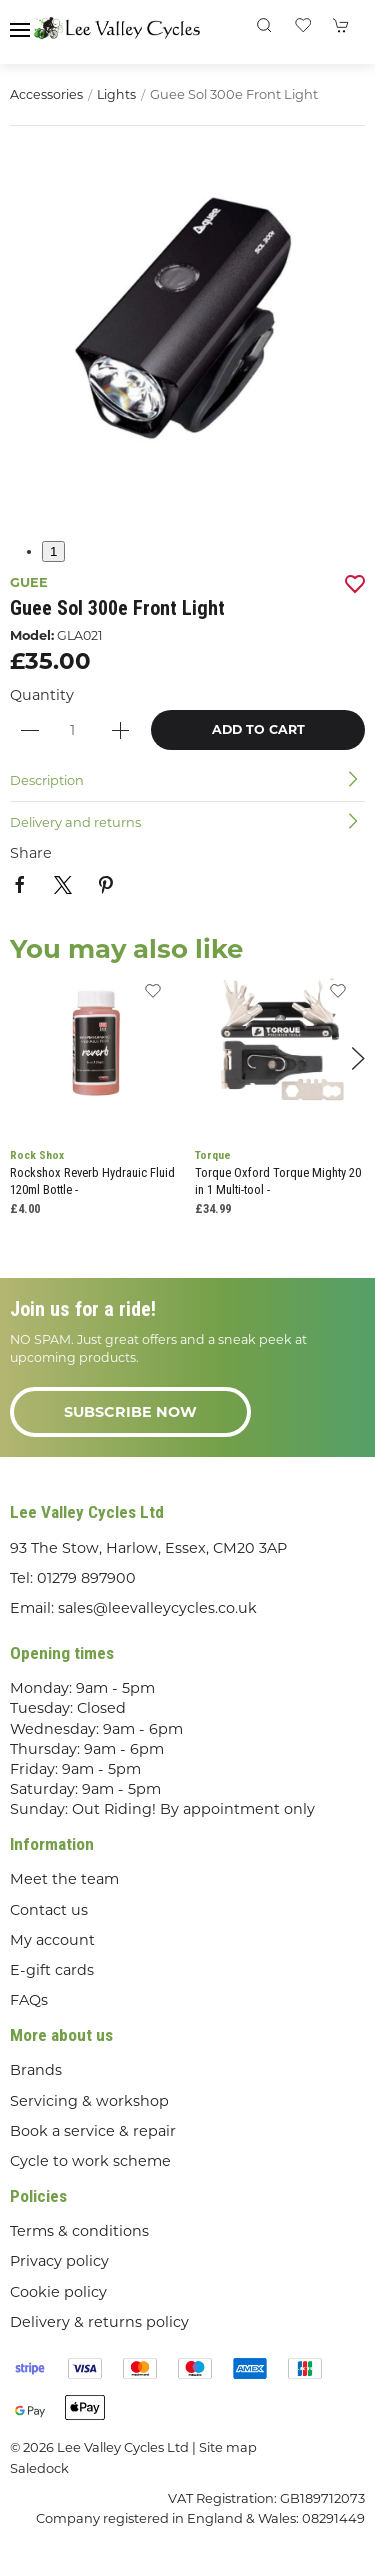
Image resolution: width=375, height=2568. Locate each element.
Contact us (49, 1910)
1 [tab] (53, 551)
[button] (20, 30)
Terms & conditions (79, 2231)
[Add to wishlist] (152, 996)
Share (31, 853)
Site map (228, 2447)
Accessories (46, 94)
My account (52, 1940)
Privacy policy (59, 2261)
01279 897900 (86, 1578)
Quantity (42, 695)
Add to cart (258, 729)
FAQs (29, 2000)
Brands (36, 2070)
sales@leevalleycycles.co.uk (157, 1608)
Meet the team (64, 1879)
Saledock (39, 2468)
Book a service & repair (93, 2131)
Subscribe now (130, 1412)
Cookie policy (58, 2292)
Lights (116, 94)
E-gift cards (52, 1970)
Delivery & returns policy (99, 2322)
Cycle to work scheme (90, 2161)
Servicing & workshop (89, 2101)
